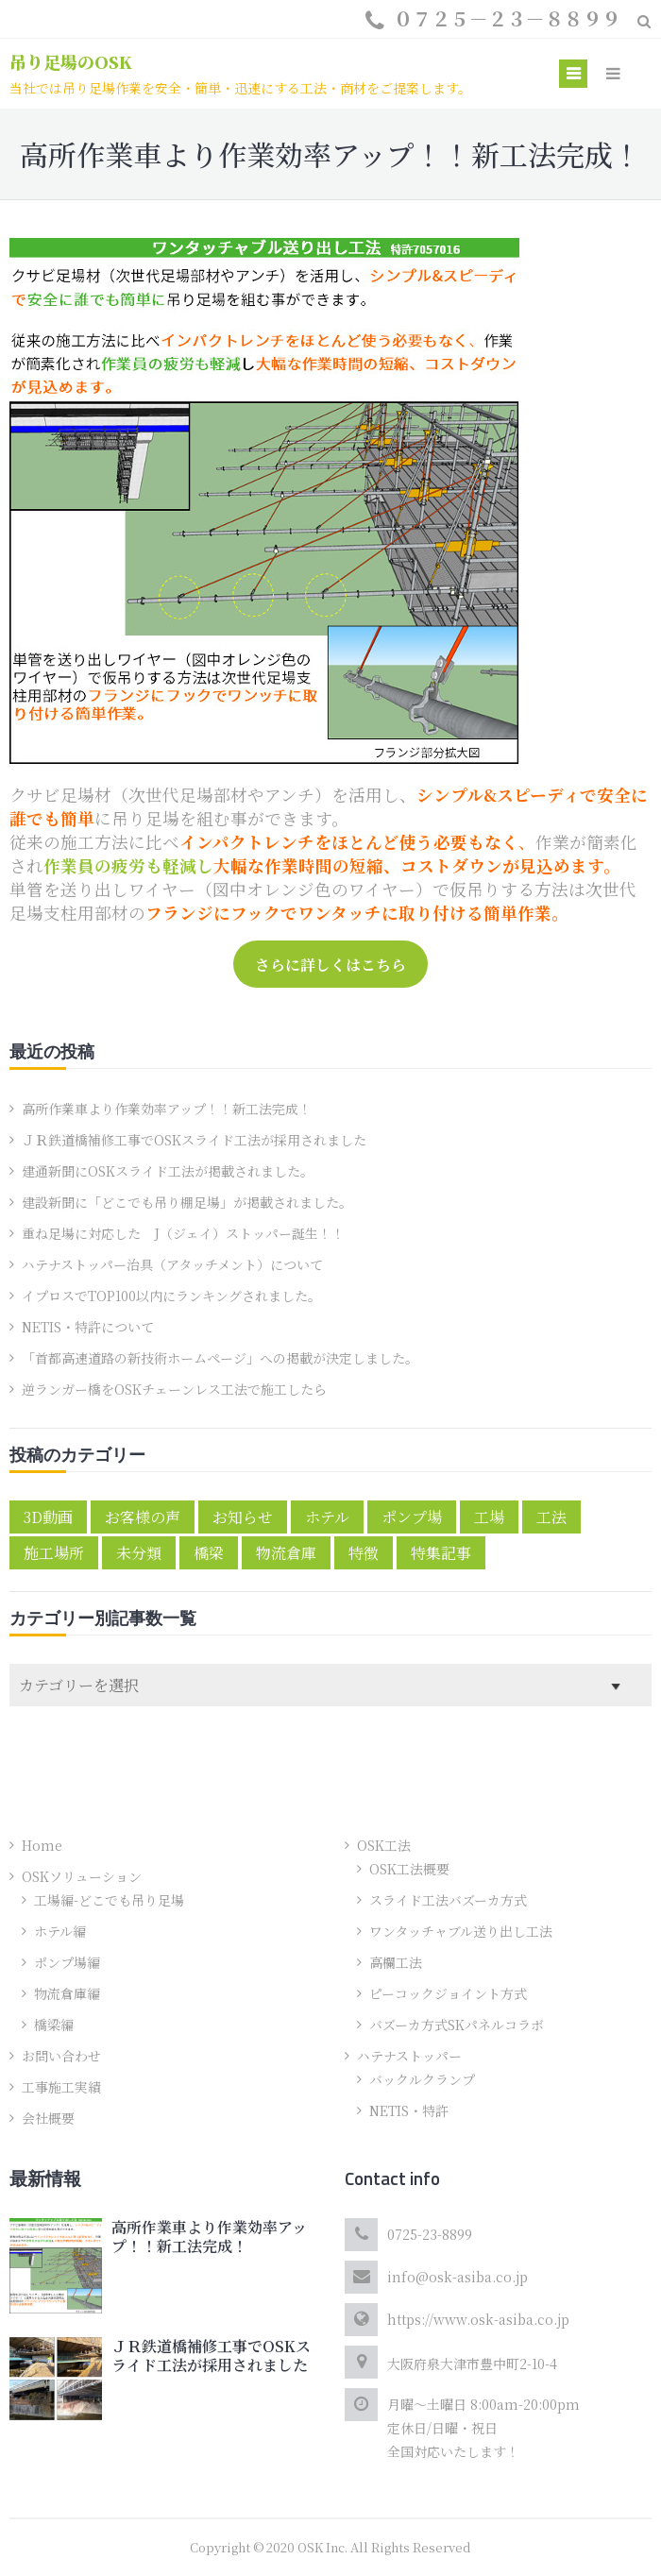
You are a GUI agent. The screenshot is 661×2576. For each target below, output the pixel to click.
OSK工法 (384, 1845)
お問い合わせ (61, 2055)
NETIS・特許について (88, 1326)
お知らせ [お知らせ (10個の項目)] (242, 1517)
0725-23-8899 (429, 2234)
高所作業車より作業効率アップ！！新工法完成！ (167, 1108)
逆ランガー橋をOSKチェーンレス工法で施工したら (174, 1389)
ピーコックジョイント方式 (448, 1993)
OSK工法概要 (409, 1868)
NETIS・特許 (409, 2110)
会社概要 (48, 2118)
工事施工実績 (61, 2086)
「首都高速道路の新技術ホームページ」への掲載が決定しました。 (220, 1357)
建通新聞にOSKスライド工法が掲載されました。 (168, 1170)
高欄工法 (395, 1962)
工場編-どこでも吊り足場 (109, 1899)
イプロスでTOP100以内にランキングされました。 (171, 1295)
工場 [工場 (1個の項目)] (489, 1517)
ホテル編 (60, 1931)
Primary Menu (573, 76)
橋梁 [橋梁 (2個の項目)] (209, 1553)
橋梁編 (54, 2024)
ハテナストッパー (409, 2055)
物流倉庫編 (67, 1993)
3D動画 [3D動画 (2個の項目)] (48, 1517)
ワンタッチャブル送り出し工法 (460, 1931)
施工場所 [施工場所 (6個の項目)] (54, 1553)
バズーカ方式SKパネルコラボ (456, 2024)
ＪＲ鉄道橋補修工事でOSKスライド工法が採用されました (194, 1139)
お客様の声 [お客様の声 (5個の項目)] (142, 1517)
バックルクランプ (422, 2079)
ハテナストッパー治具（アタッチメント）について (172, 1264)
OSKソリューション (82, 1876)
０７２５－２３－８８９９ (507, 18)
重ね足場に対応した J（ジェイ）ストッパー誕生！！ (183, 1233)
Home (42, 1845)
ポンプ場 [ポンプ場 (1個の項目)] (411, 1517)
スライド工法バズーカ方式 (448, 1899)
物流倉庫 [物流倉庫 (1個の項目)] (286, 1553)
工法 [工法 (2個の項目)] (551, 1517)
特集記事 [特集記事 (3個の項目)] (441, 1553)
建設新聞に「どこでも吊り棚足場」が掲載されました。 (187, 1202)
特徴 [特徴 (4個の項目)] (363, 1553)
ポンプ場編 (67, 1962)
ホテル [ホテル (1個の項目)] (327, 1517)
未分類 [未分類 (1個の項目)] (138, 1553)
